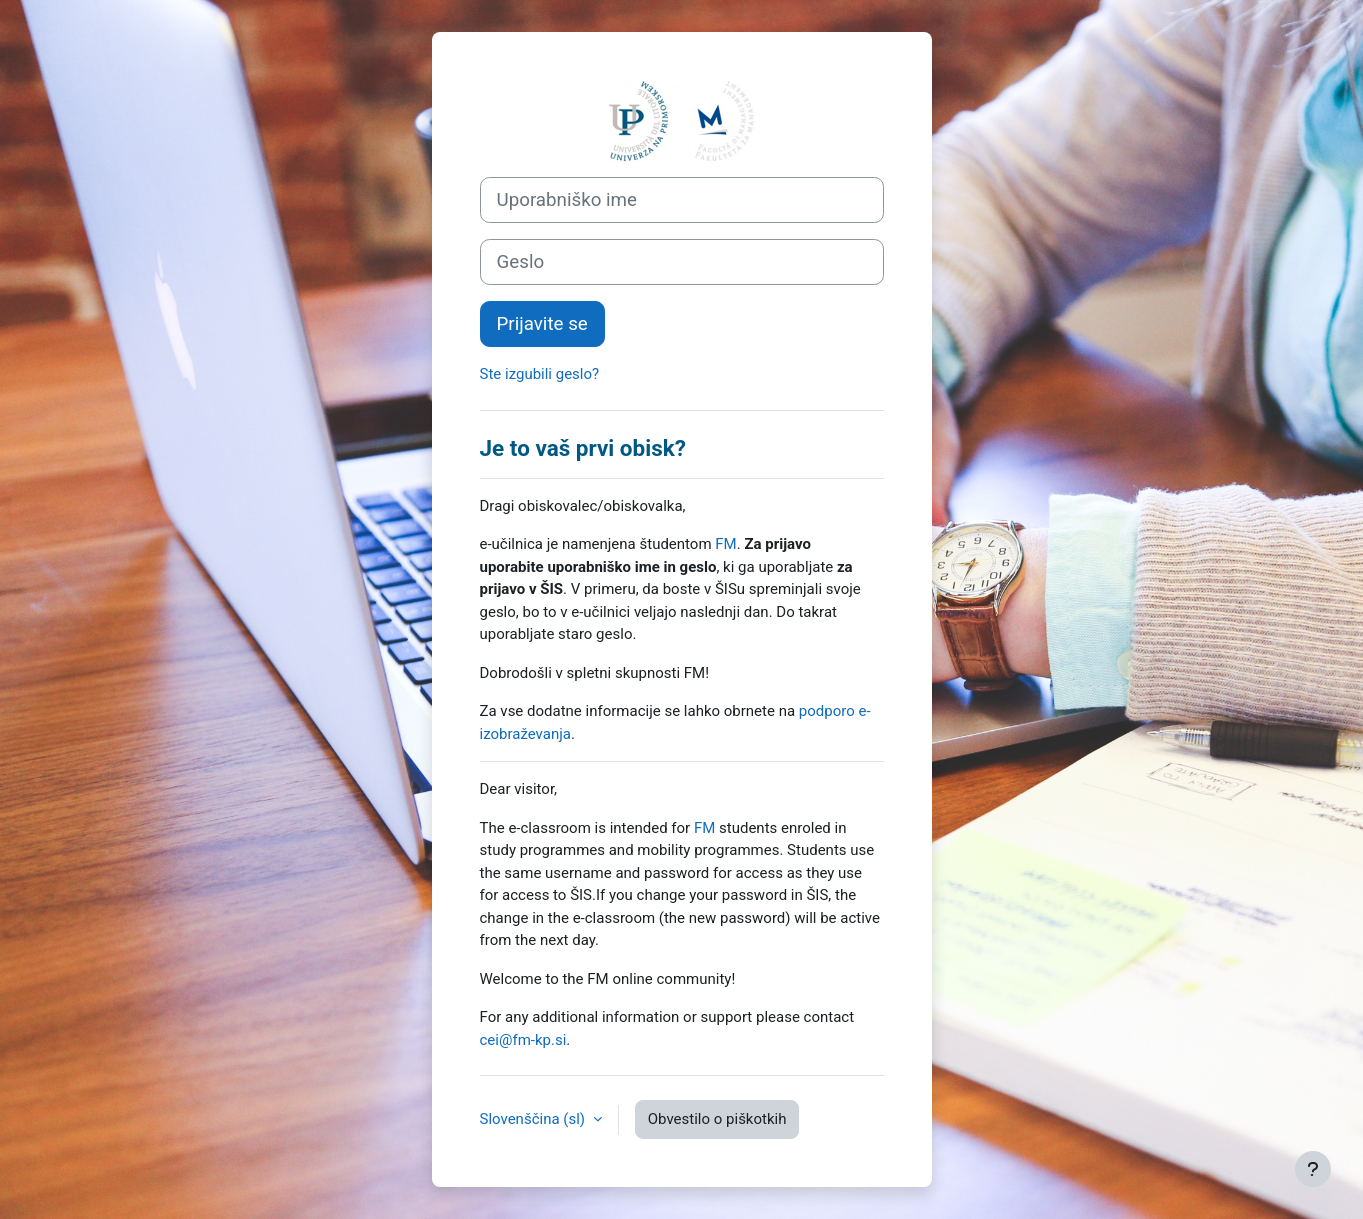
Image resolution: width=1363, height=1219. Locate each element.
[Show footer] (1313, 1169)
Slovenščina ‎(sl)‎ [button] (534, 1119)
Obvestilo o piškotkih (717, 1119)
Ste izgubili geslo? (540, 374)
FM (725, 544)
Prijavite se (542, 324)
